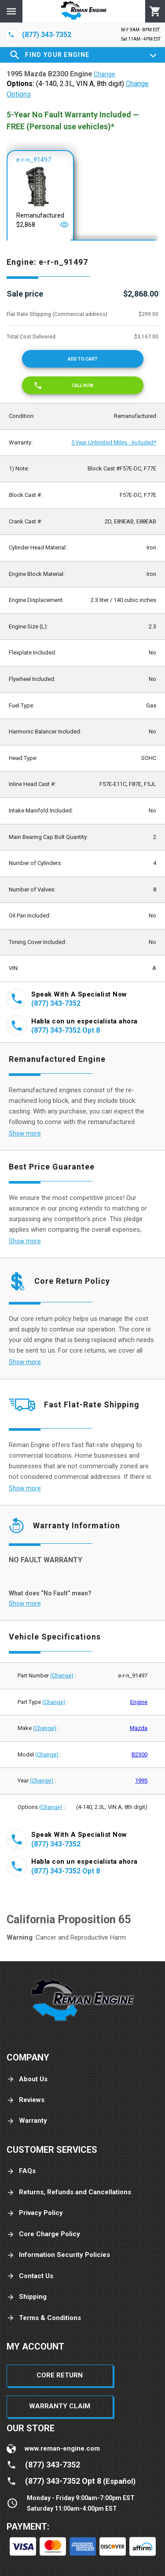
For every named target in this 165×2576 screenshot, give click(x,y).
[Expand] (153, 55)
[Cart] (155, 11)
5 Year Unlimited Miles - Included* (113, 442)
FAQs (21, 2171)
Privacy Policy (35, 2213)
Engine (138, 1702)
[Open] (64, 224)
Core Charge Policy (43, 2234)
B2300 (139, 1754)
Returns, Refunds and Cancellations (69, 2192)
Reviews (25, 2100)
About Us (27, 2079)
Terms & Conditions (44, 2318)
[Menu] (11, 11)
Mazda (138, 1728)
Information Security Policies (58, 2255)
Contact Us (30, 2276)
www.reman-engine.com (62, 2448)
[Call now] (82, 385)
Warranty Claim (59, 2406)
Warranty (27, 2121)
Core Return (60, 2375)
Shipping (27, 2297)
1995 (141, 1780)
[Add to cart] (82, 359)
